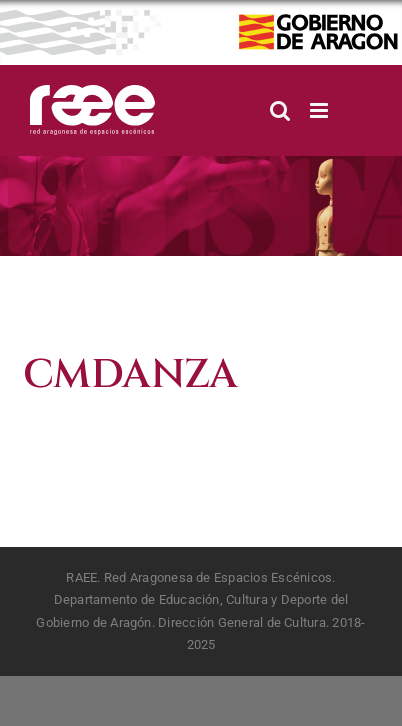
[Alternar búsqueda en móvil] (280, 110)
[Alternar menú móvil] (320, 110)
